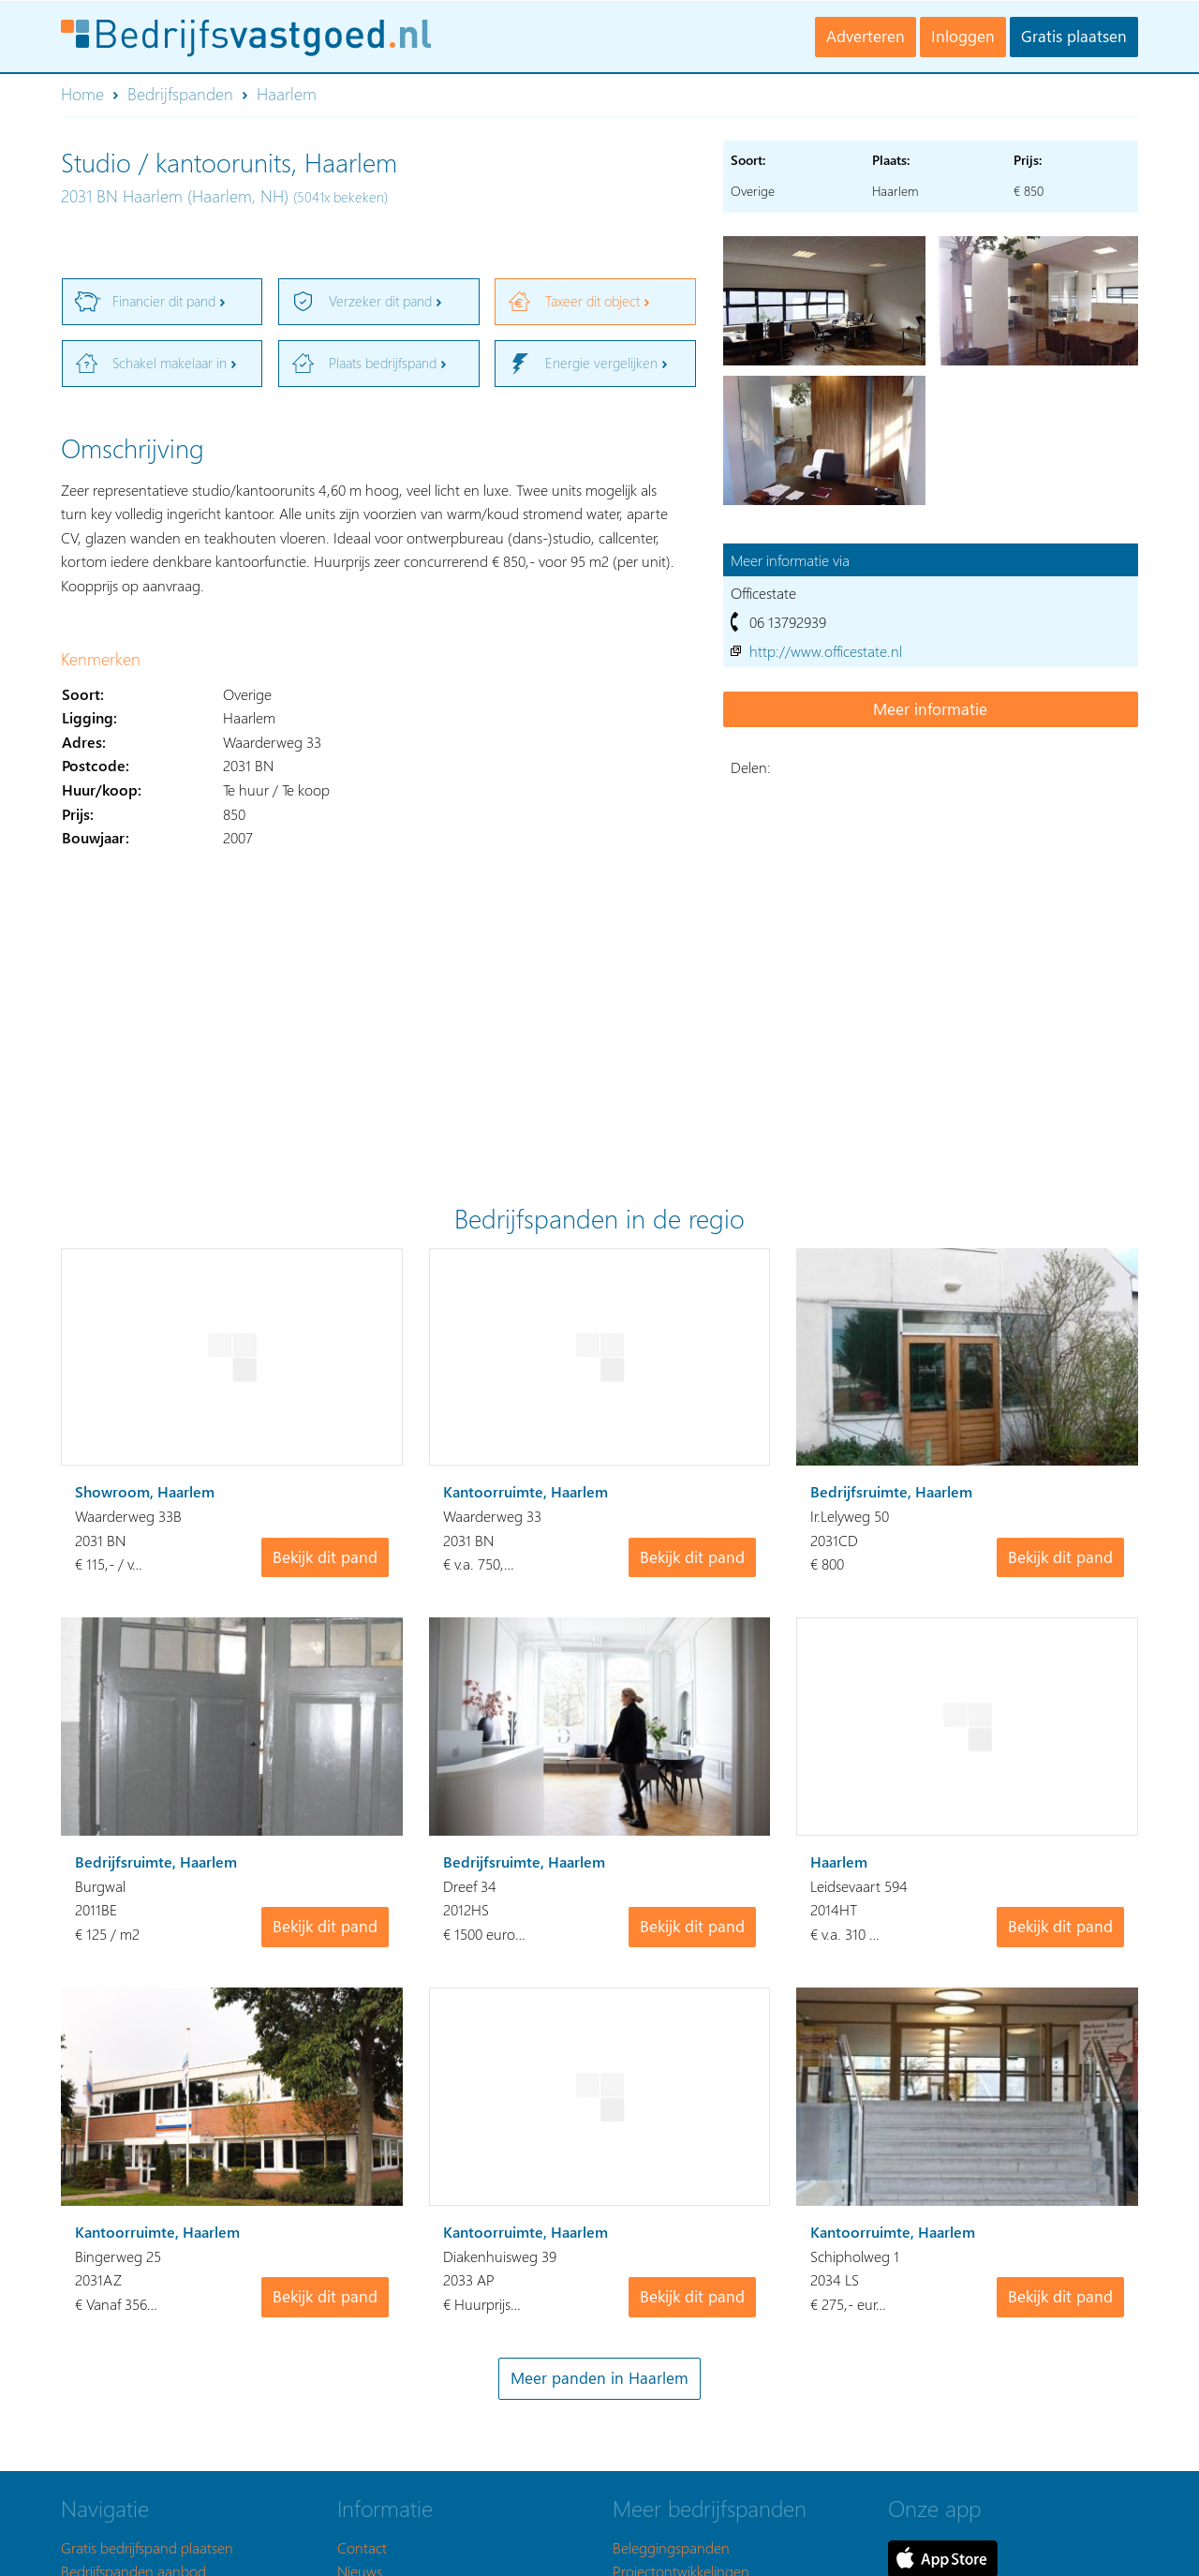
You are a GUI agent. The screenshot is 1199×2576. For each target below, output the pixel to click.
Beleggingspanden (671, 2547)
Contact (362, 2547)
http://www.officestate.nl (825, 651)
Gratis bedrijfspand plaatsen (147, 2547)
